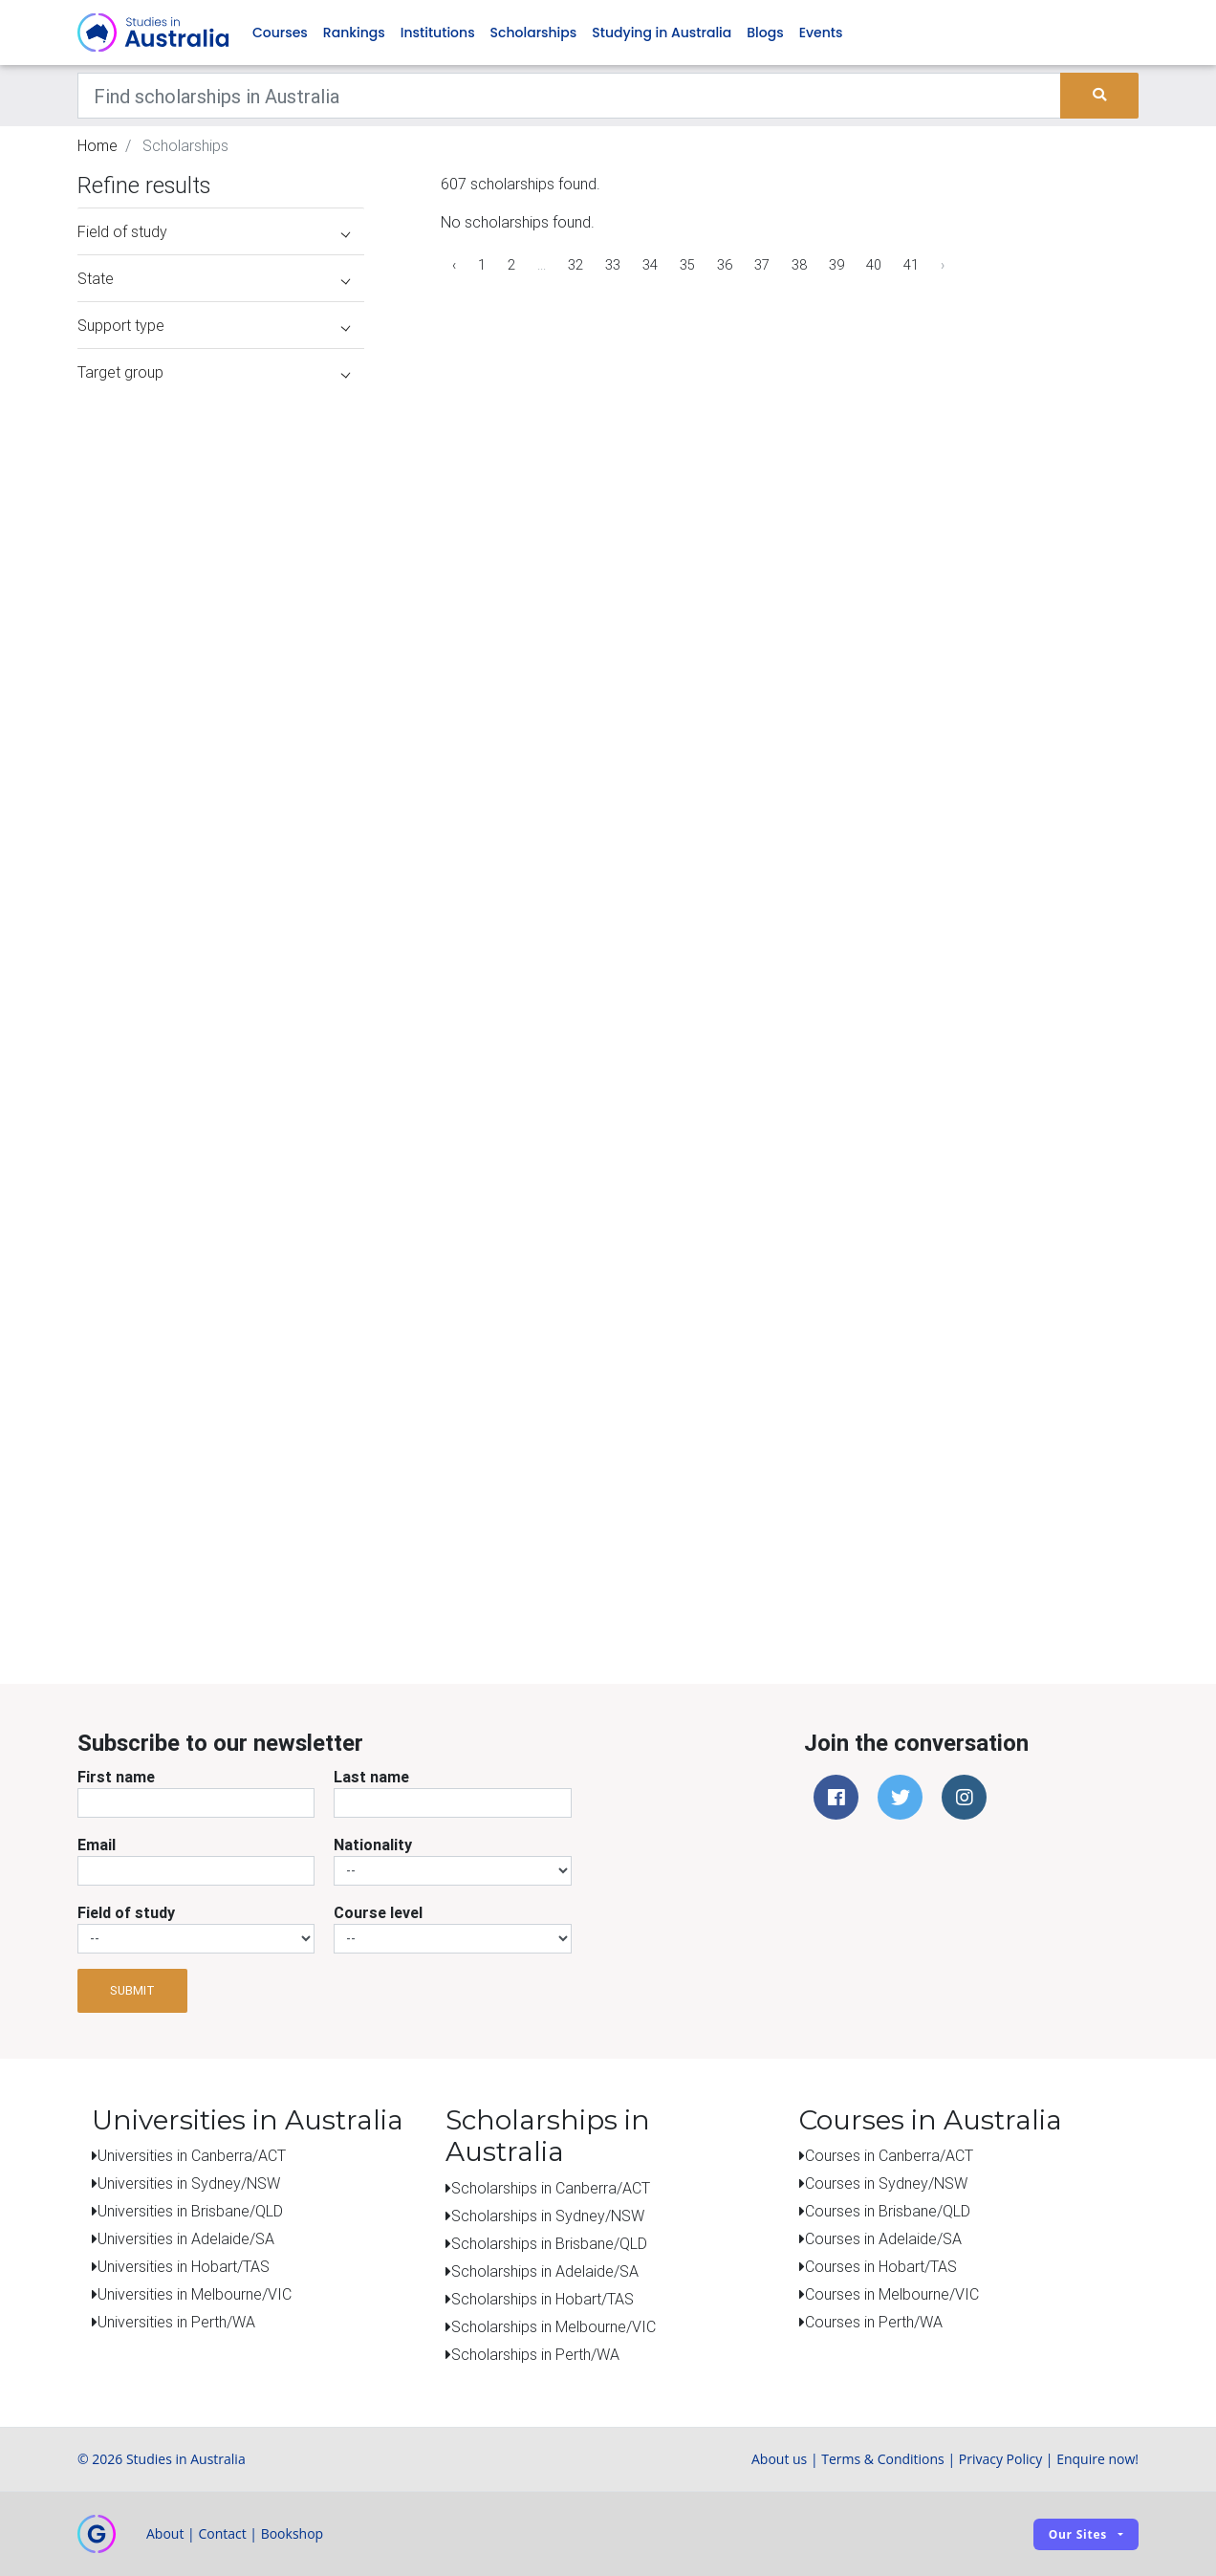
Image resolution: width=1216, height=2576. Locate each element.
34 (650, 264)
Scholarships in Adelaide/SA (545, 2271)
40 (873, 264)
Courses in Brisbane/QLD (887, 2210)
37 (762, 264)
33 (612, 264)
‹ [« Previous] (454, 264)
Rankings (354, 32)
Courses (280, 32)
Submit (132, 1990)
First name (116, 1776)
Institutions (438, 32)
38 (799, 264)
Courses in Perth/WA (874, 2321)
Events (821, 32)
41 (911, 264)
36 (724, 264)
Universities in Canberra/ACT (192, 2155)
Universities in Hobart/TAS (184, 2266)
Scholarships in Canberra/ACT (550, 2187)
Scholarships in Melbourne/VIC (553, 2326)
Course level (378, 1912)
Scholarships (533, 32)
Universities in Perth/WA (176, 2321)
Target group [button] (213, 372)
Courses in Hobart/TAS (881, 2266)
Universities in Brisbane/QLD (190, 2210)
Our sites (1078, 2534)
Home (97, 145)
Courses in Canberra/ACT (889, 2155)
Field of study (126, 1912)
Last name (371, 1776)
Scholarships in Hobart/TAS (542, 2298)
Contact (222, 2533)
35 (687, 264)
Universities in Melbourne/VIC (195, 2293)
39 (836, 264)
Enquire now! (1097, 2459)
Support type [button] (213, 325)
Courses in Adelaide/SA (883, 2238)
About (165, 2533)
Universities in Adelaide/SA (186, 2238)
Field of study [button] (213, 231)
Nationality (373, 1844)
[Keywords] (569, 96)
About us (779, 2459)
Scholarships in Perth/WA (535, 2354)
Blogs (765, 32)
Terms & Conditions (883, 2459)
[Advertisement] (220, 1508)
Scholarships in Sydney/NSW (547, 2215)
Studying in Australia (661, 32)
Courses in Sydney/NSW (886, 2183)
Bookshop (292, 2533)
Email (96, 1844)
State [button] (213, 278)
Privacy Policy (1000, 2459)
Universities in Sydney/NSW (189, 2183)
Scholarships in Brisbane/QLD (549, 2243)
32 (575, 264)
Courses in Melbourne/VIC (892, 2293)
